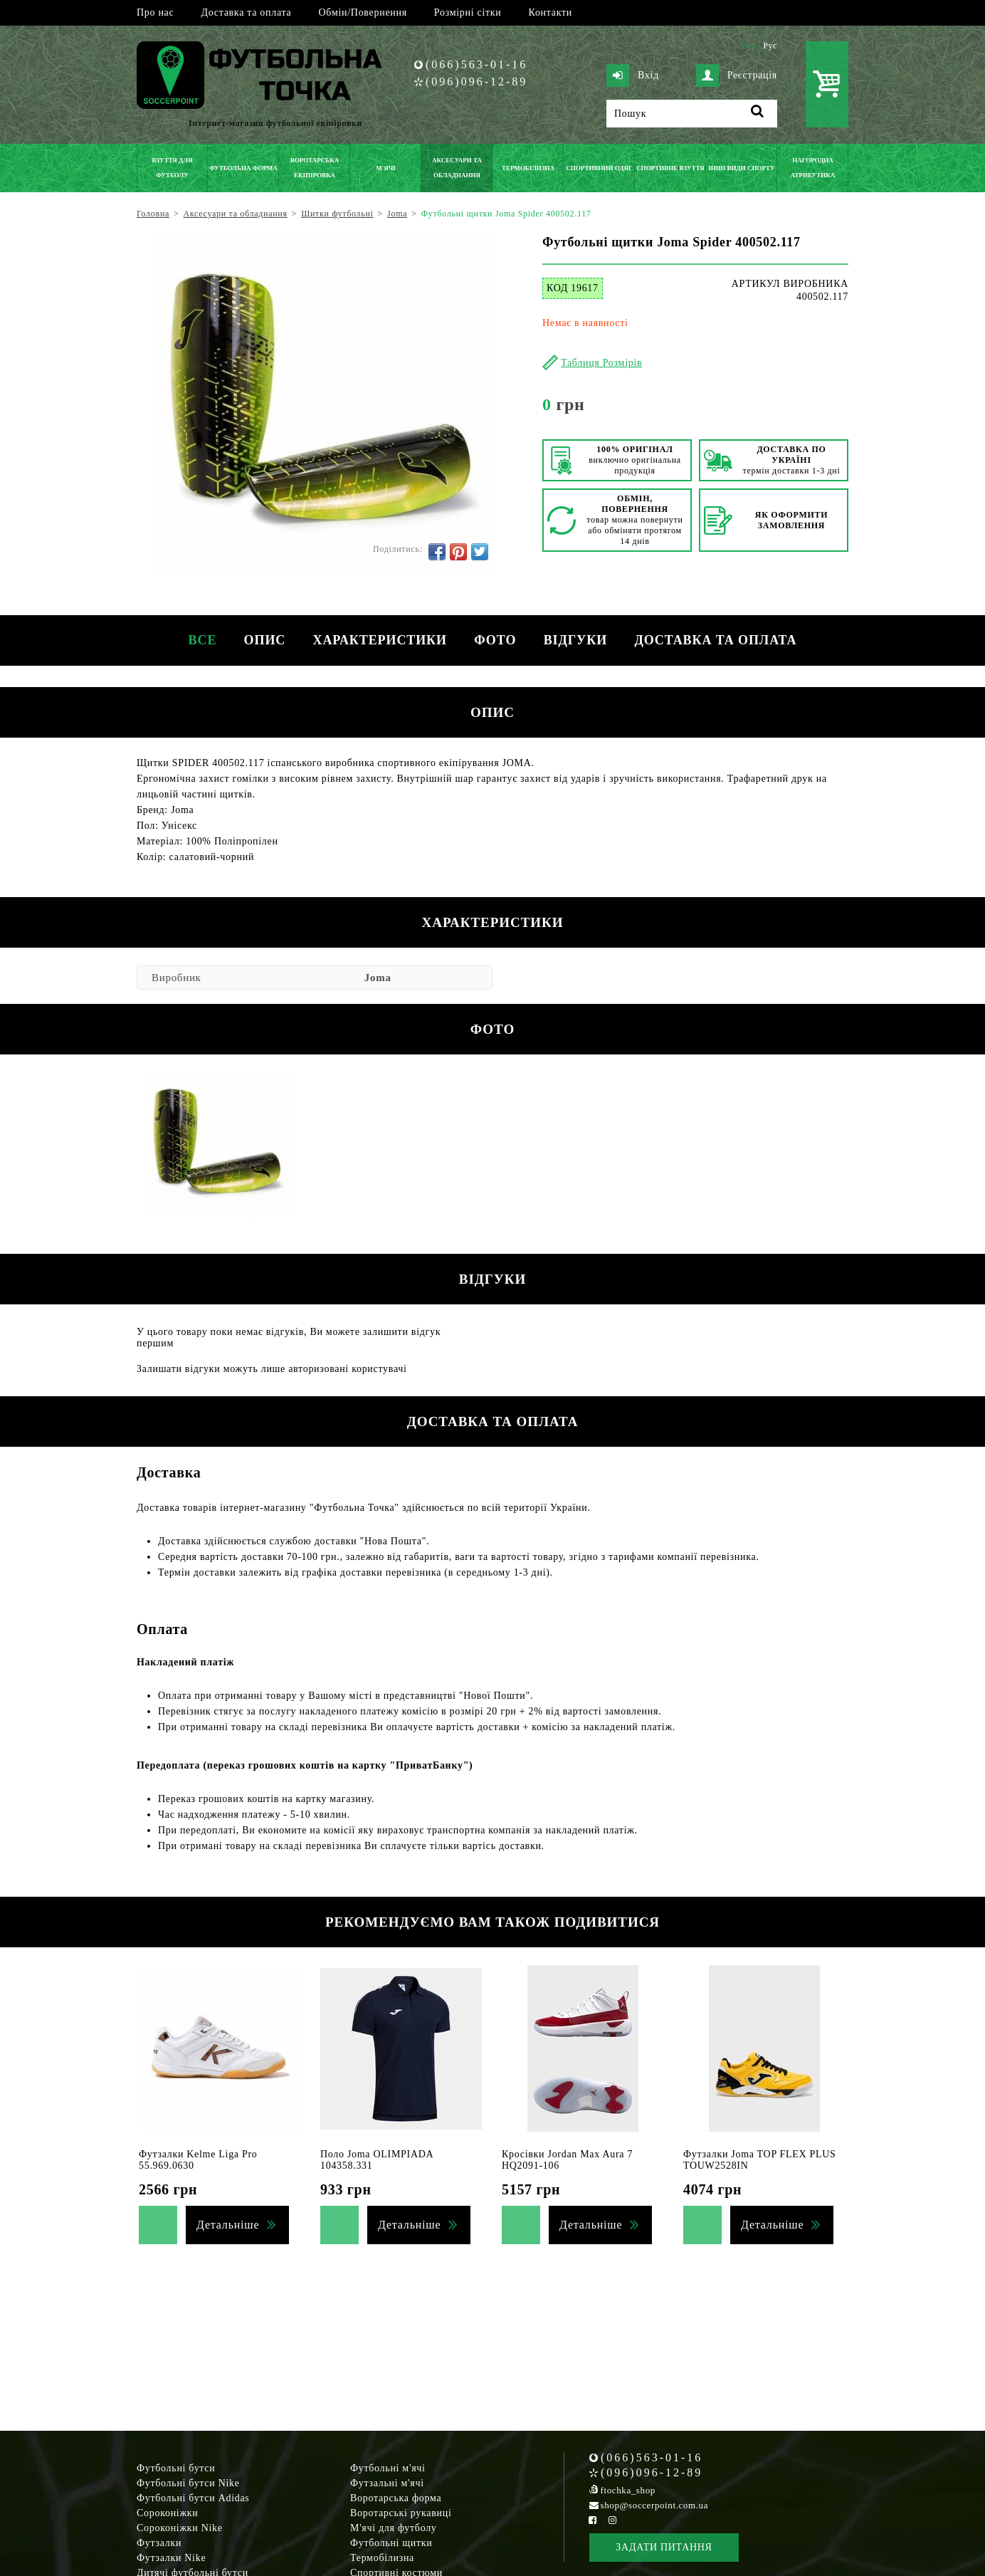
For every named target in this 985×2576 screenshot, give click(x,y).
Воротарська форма (395, 2498)
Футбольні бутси (176, 2468)
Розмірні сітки (468, 12)
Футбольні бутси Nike (188, 2483)
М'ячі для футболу (393, 2528)
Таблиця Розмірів (601, 362)
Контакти (550, 12)
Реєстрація (736, 75)
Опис (263, 640)
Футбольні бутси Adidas (193, 2498)
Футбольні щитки (391, 2543)
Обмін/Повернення (362, 12)
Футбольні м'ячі (388, 2468)
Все (199, 640)
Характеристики (379, 640)
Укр (747, 46)
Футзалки (159, 2543)
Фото (496, 640)
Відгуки (577, 640)
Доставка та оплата (246, 12)
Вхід (632, 75)
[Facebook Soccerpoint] (592, 2520)
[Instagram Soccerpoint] (612, 2520)
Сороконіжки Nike (180, 2528)
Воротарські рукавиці (401, 2513)
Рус (770, 46)
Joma (377, 977)
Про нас (155, 12)
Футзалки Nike (171, 2558)
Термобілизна (382, 2558)
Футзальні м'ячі (387, 2483)
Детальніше (227, 2225)
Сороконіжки (167, 2513)
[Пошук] (691, 113)
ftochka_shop (628, 2490)
